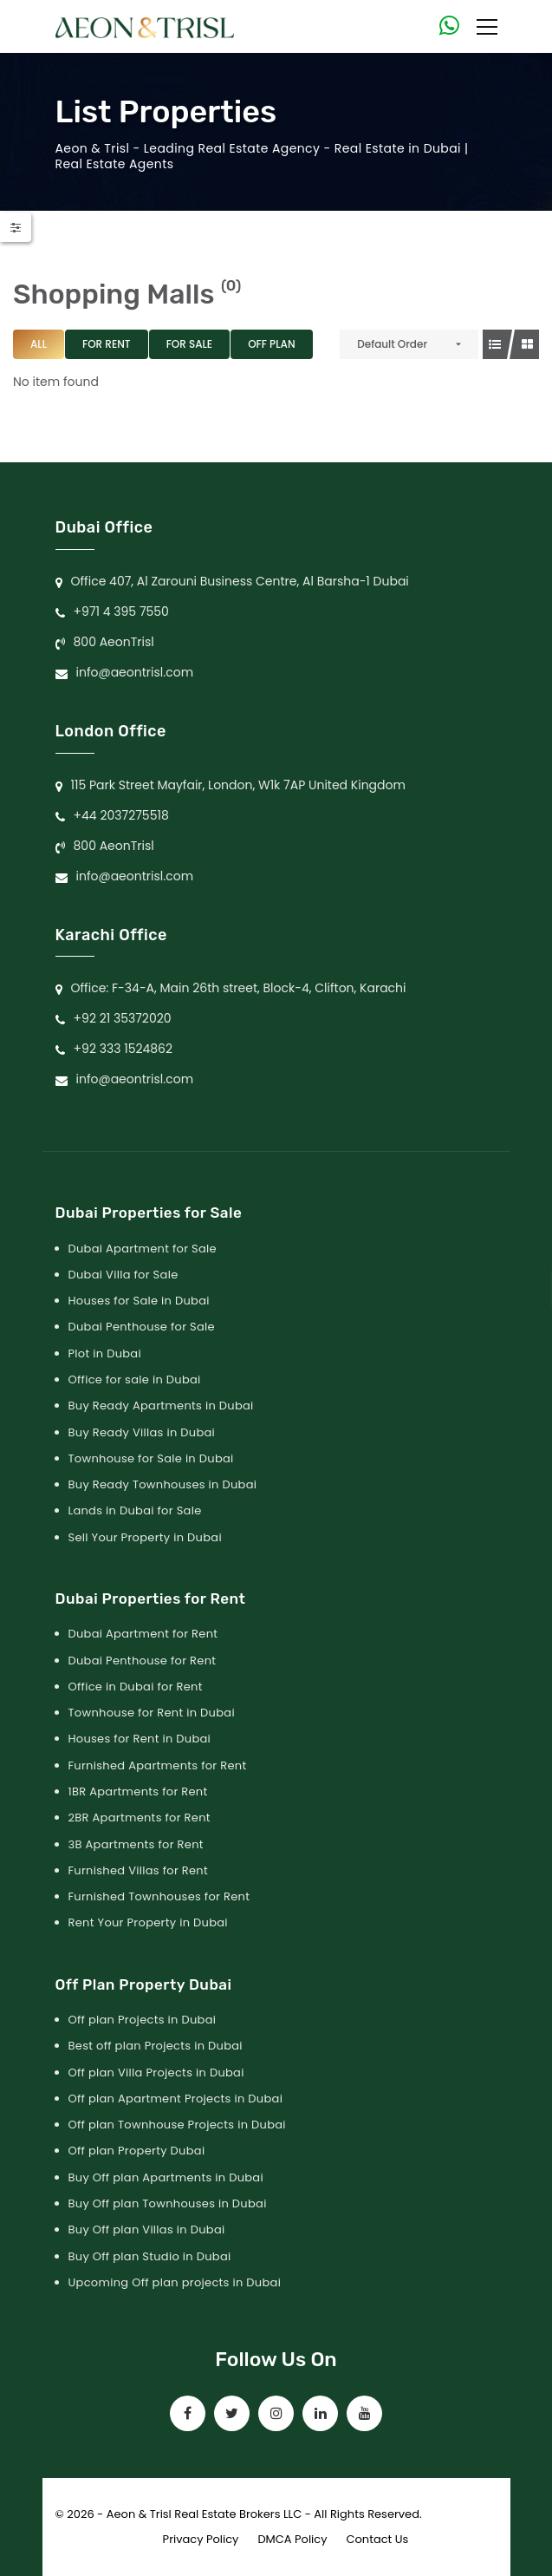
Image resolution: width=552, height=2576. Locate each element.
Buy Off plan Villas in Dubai (146, 2229)
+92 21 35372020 (123, 1018)
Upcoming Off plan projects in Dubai (175, 2282)
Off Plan (271, 344)
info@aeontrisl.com (135, 672)
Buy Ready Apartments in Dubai (161, 1405)
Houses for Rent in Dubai (139, 1738)
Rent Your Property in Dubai (148, 1922)
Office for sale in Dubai (134, 1379)
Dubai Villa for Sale (123, 1274)
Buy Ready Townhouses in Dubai (162, 1484)
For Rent (106, 344)
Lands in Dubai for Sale (135, 1510)
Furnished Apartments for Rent (157, 1765)
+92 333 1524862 (123, 1048)
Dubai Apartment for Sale (142, 1248)
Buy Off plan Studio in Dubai (149, 2256)
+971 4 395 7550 (121, 611)
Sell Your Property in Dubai (145, 1537)
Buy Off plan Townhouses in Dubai (167, 2203)
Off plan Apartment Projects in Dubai (175, 2098)
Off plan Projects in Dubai (142, 2019)
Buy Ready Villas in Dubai (142, 1432)
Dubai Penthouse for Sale (141, 1326)
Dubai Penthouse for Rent (142, 1660)
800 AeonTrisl (114, 642)
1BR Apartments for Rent (138, 1791)
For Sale (189, 344)
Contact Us (378, 2539)
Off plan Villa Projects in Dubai (156, 2072)
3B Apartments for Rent (136, 1844)
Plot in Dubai (104, 1353)
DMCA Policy (292, 2539)
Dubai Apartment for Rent (143, 1633)
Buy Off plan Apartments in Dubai (165, 2177)
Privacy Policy (201, 2539)
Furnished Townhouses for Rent (159, 1896)
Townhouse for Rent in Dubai (151, 1712)
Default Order (392, 344)
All (38, 344)
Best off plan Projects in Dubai (155, 2045)
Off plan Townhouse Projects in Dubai (177, 2124)
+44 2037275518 (121, 815)
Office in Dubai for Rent (135, 1686)
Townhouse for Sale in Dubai (151, 1458)
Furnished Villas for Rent (138, 1870)
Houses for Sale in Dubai (139, 1300)
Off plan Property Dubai (136, 2150)
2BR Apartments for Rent (139, 1817)
